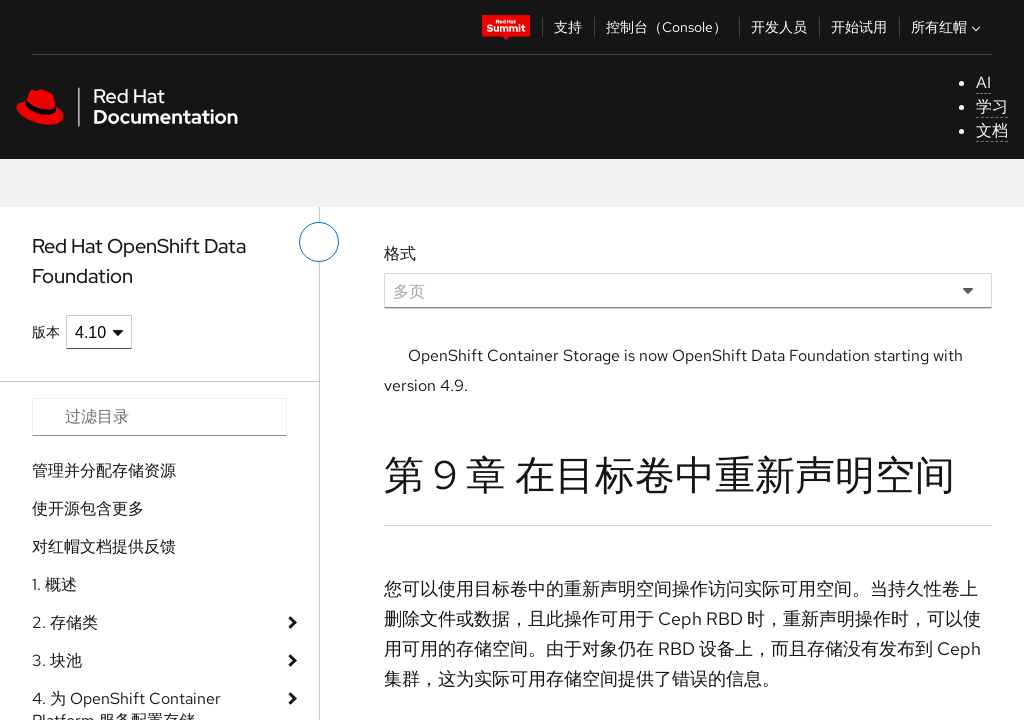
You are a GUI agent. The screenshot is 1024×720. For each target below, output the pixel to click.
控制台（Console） (666, 27)
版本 (46, 332)
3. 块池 (57, 660)
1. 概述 (54, 584)
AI (983, 82)
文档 (992, 130)
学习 (992, 106)
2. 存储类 (65, 622)
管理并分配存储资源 (104, 470)
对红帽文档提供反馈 (104, 546)
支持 (568, 27)
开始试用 (859, 27)
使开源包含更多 (88, 508)
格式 (400, 253)
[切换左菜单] (319, 242)
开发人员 (779, 27)
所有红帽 (948, 27)
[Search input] (159, 417)
